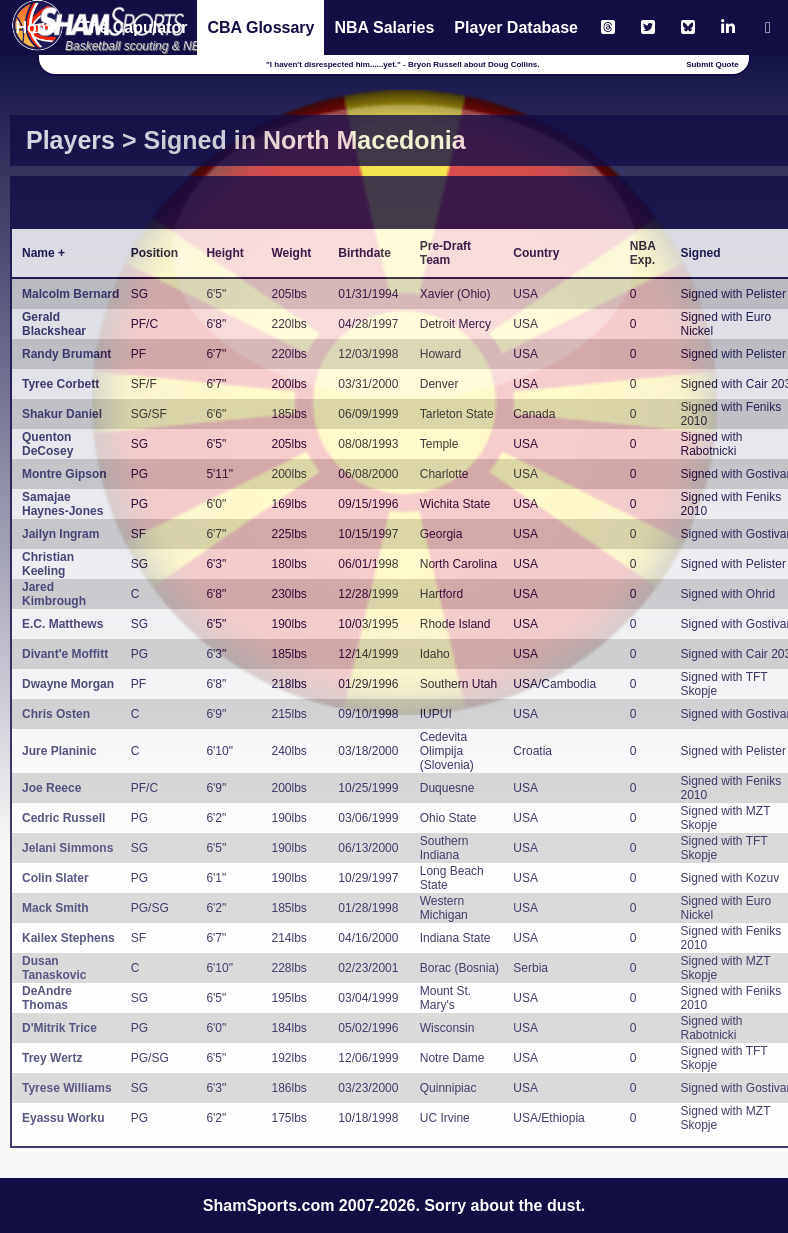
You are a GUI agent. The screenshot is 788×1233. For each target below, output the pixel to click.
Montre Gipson (64, 474)
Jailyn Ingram (60, 534)
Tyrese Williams (67, 1088)
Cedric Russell (63, 818)
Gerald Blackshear (54, 324)
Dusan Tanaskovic (54, 968)
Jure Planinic (59, 751)
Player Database (516, 27)
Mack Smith (55, 908)
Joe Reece (51, 788)
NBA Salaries (384, 27)
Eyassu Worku (63, 1118)
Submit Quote (712, 64)
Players (70, 140)
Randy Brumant (66, 354)
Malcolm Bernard (70, 294)
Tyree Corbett (60, 384)
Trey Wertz (52, 1058)
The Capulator (134, 27)
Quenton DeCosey (47, 444)
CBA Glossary (260, 27)
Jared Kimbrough (54, 594)
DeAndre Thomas (47, 998)
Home (37, 27)
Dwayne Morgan (68, 684)
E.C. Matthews (62, 624)
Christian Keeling (48, 564)
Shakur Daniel (62, 414)
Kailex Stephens (68, 938)
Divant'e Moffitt (65, 654)
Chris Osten (56, 714)
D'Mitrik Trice (59, 1028)
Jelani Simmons (67, 848)
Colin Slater (55, 878)
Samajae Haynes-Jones (62, 504)
